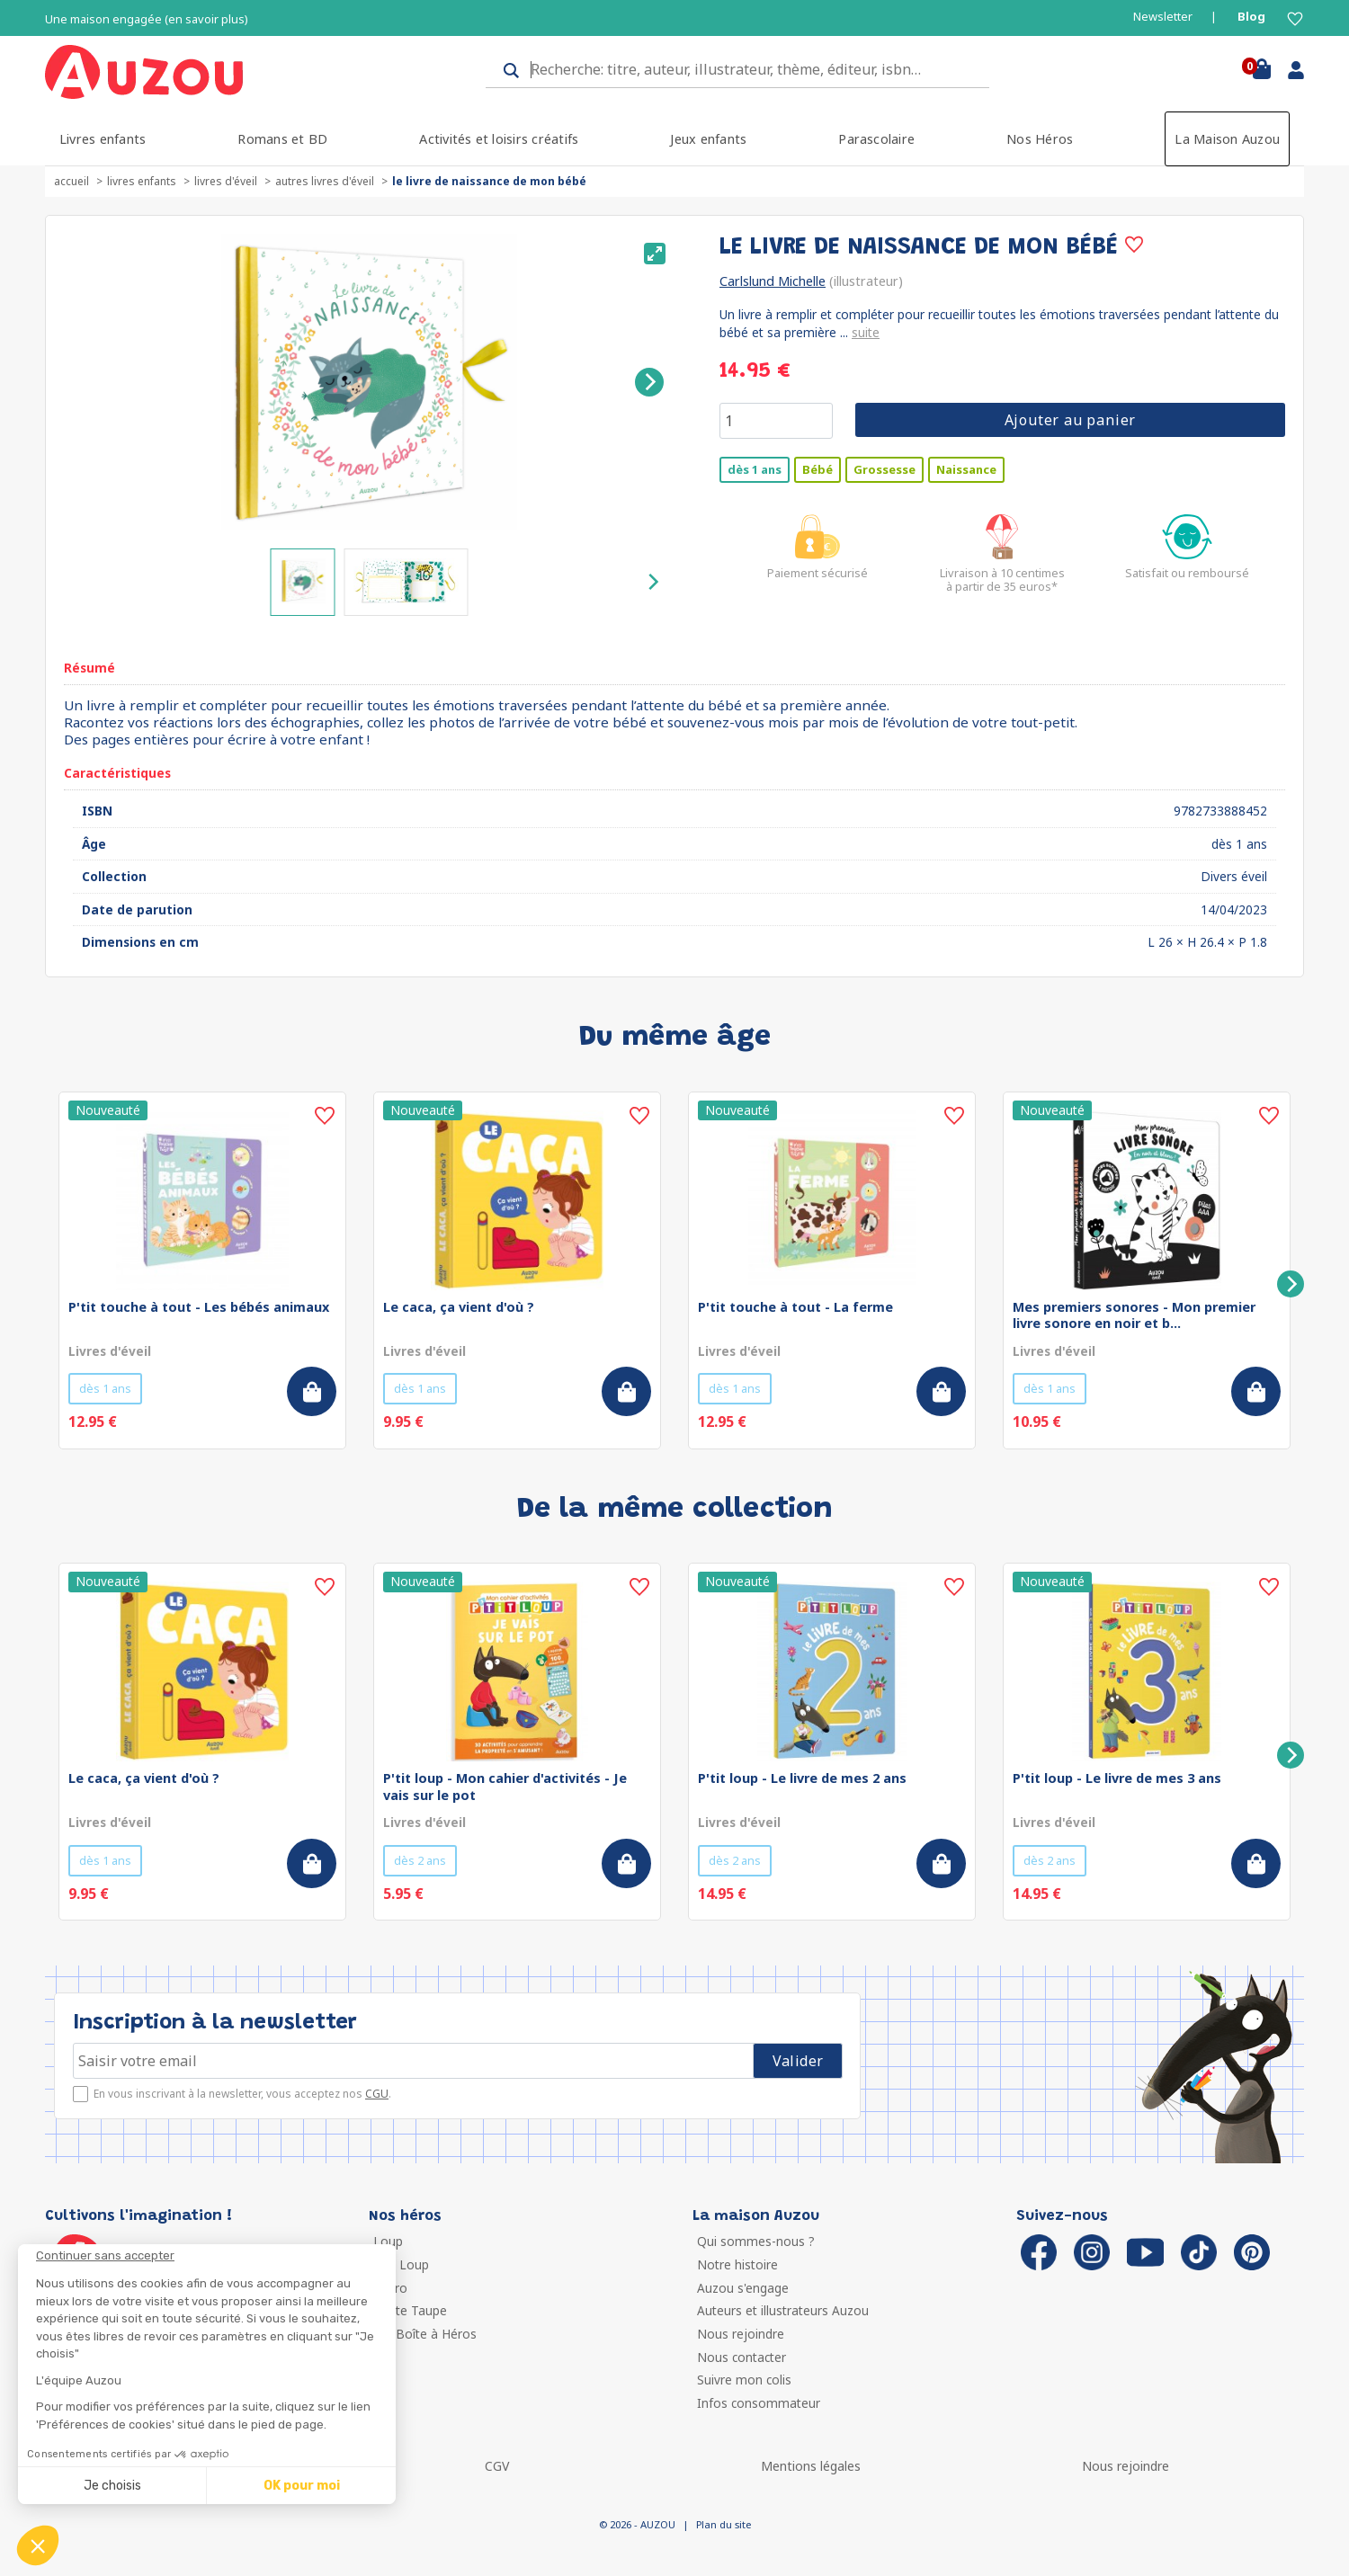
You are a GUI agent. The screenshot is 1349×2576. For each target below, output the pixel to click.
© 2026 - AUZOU (637, 2524)
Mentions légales (811, 2465)
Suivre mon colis (744, 2379)
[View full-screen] (655, 253)
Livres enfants (102, 138)
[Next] (649, 382)
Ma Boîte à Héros (425, 2333)
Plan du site (723, 2524)
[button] (37, 2545)
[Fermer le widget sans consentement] (216, 2256)
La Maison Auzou (1227, 138)
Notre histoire (737, 2264)
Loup (388, 2241)
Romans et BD (282, 138)
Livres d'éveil (225, 181)
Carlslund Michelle (772, 281)
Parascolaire (876, 138)
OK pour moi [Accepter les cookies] (302, 2485)
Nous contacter (741, 2357)
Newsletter (1163, 16)
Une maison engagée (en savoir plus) (146, 19)
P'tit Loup (401, 2264)
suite (866, 332)
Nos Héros (1039, 138)
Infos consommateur (758, 2402)
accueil (71, 181)
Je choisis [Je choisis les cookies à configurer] (112, 2485)
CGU (377, 2093)
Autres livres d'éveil (324, 181)
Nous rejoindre (740, 2333)
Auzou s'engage (743, 2287)
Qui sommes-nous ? (756, 2241)
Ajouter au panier (1071, 420)
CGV (497, 2465)
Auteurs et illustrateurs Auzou (783, 2310)
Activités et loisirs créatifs (498, 138)
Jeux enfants (708, 138)
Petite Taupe (410, 2310)
